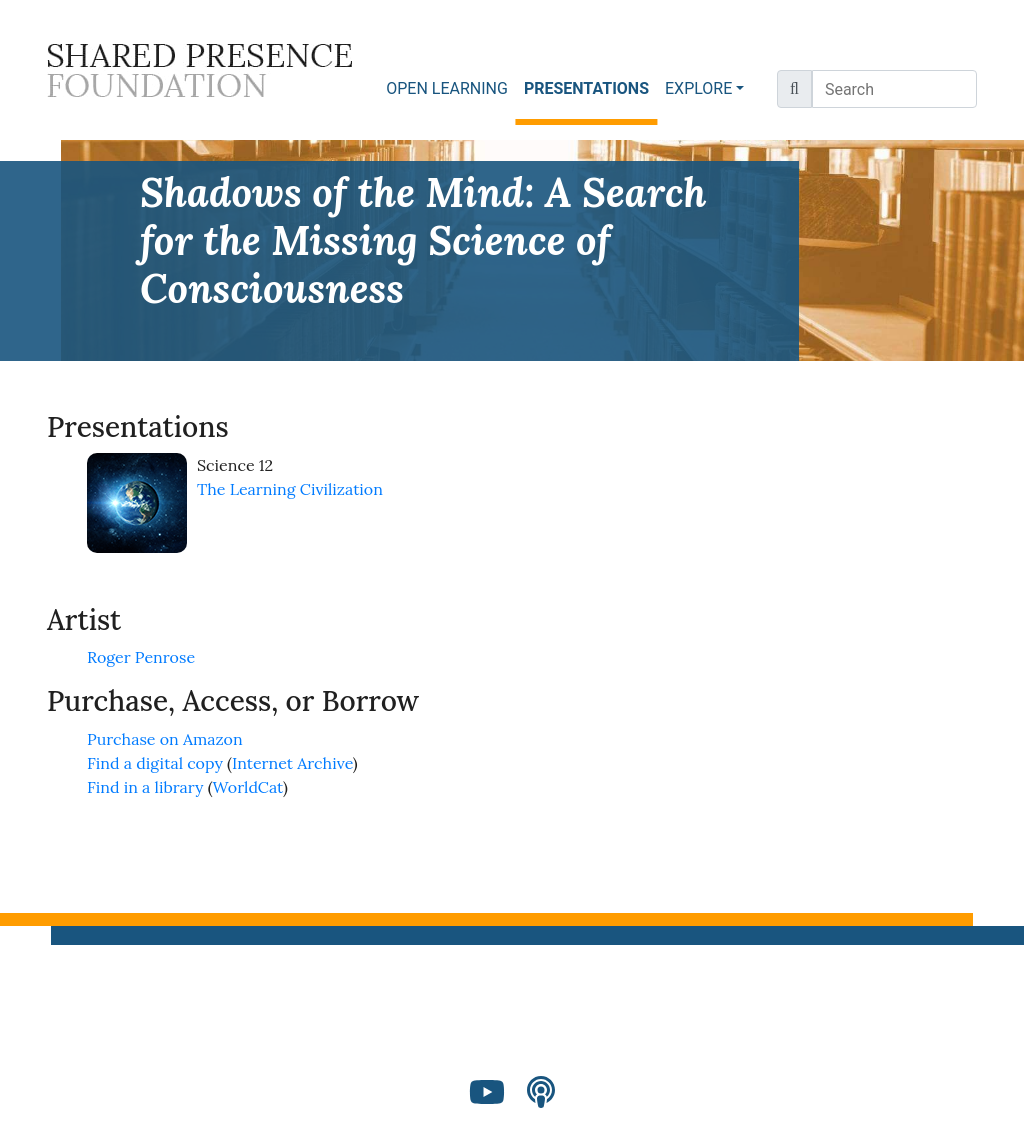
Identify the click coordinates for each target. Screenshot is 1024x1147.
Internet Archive (292, 763)
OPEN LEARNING (447, 88)
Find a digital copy (155, 763)
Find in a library (145, 787)
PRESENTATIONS (590, 87)
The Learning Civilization (290, 489)
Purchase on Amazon (165, 739)
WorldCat (248, 787)
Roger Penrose (141, 657)
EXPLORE (698, 88)
